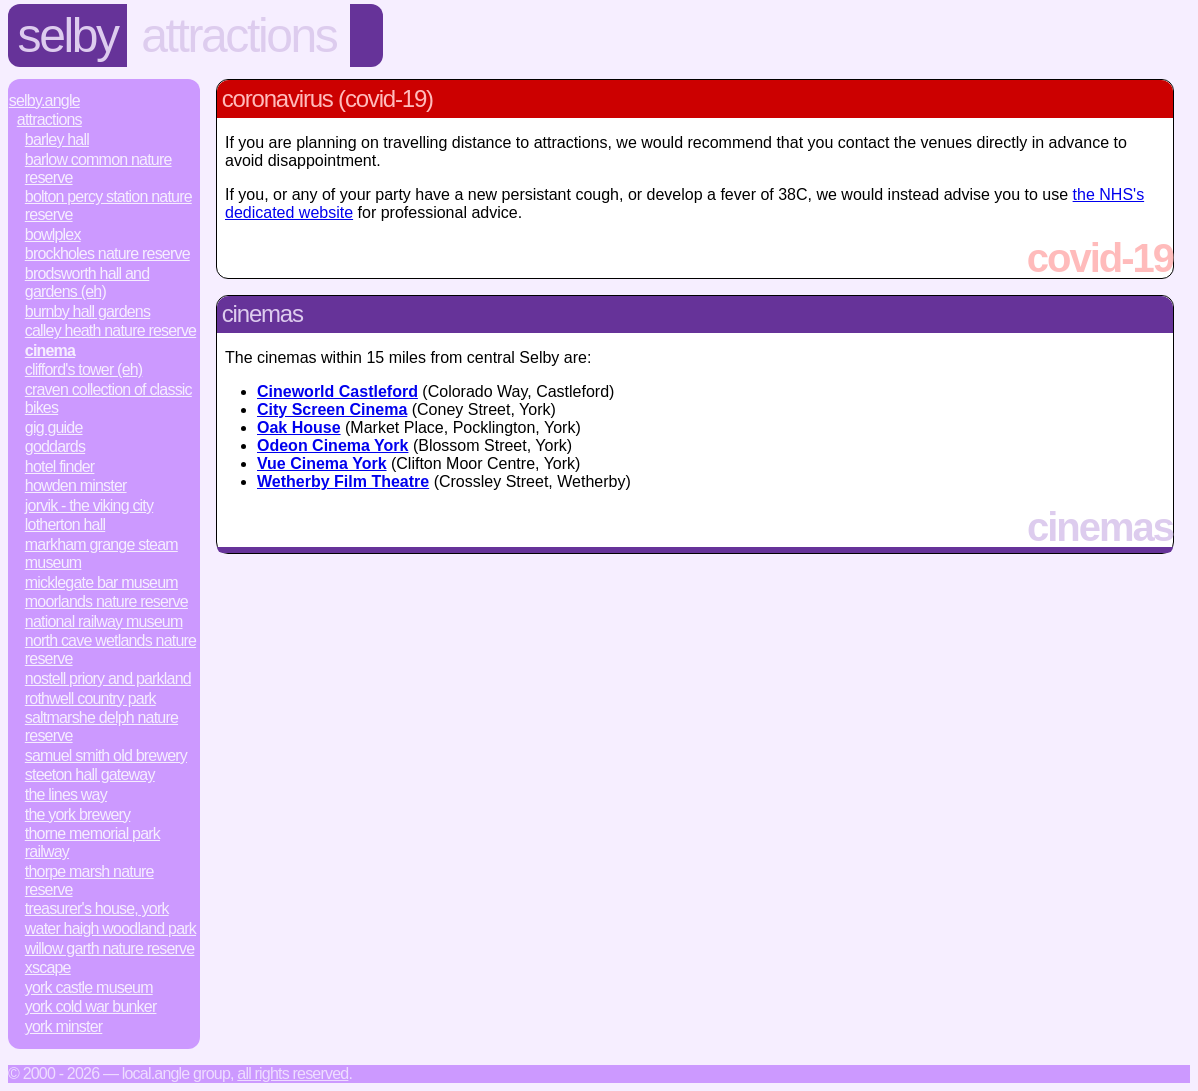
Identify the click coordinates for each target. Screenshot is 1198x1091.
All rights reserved (292, 1073)
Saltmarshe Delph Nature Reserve (101, 726)
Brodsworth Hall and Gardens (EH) (87, 282)
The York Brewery (77, 814)
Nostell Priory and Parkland (108, 678)
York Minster (64, 1026)
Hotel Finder (60, 466)
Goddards (55, 446)
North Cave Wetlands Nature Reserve (110, 649)
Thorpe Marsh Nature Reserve (89, 880)
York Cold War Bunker (91, 1006)
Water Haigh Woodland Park (110, 928)
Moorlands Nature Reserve (106, 601)
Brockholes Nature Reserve (107, 253)
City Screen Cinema (332, 409)
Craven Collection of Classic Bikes (108, 398)
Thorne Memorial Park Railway (92, 842)
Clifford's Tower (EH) (84, 369)
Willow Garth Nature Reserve (110, 948)
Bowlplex (53, 234)
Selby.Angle (44, 100)
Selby (68, 35)
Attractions (238, 35)
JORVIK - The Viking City (89, 505)
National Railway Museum (104, 621)
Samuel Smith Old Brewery (106, 755)
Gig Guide (54, 427)
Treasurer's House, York (97, 908)
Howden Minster (76, 485)
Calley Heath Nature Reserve (110, 330)
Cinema (50, 350)
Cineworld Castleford (337, 391)
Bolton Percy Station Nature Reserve (108, 205)
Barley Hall (57, 139)
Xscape (48, 967)
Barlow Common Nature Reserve (98, 168)
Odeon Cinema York (332, 445)
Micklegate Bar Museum (101, 582)
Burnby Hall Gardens (87, 311)
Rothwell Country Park (90, 698)
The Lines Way (66, 794)
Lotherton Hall (65, 524)
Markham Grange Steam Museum (101, 553)
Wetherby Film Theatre (343, 481)
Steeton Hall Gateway (90, 774)
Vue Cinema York (322, 463)
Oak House (299, 427)
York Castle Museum (89, 987)
